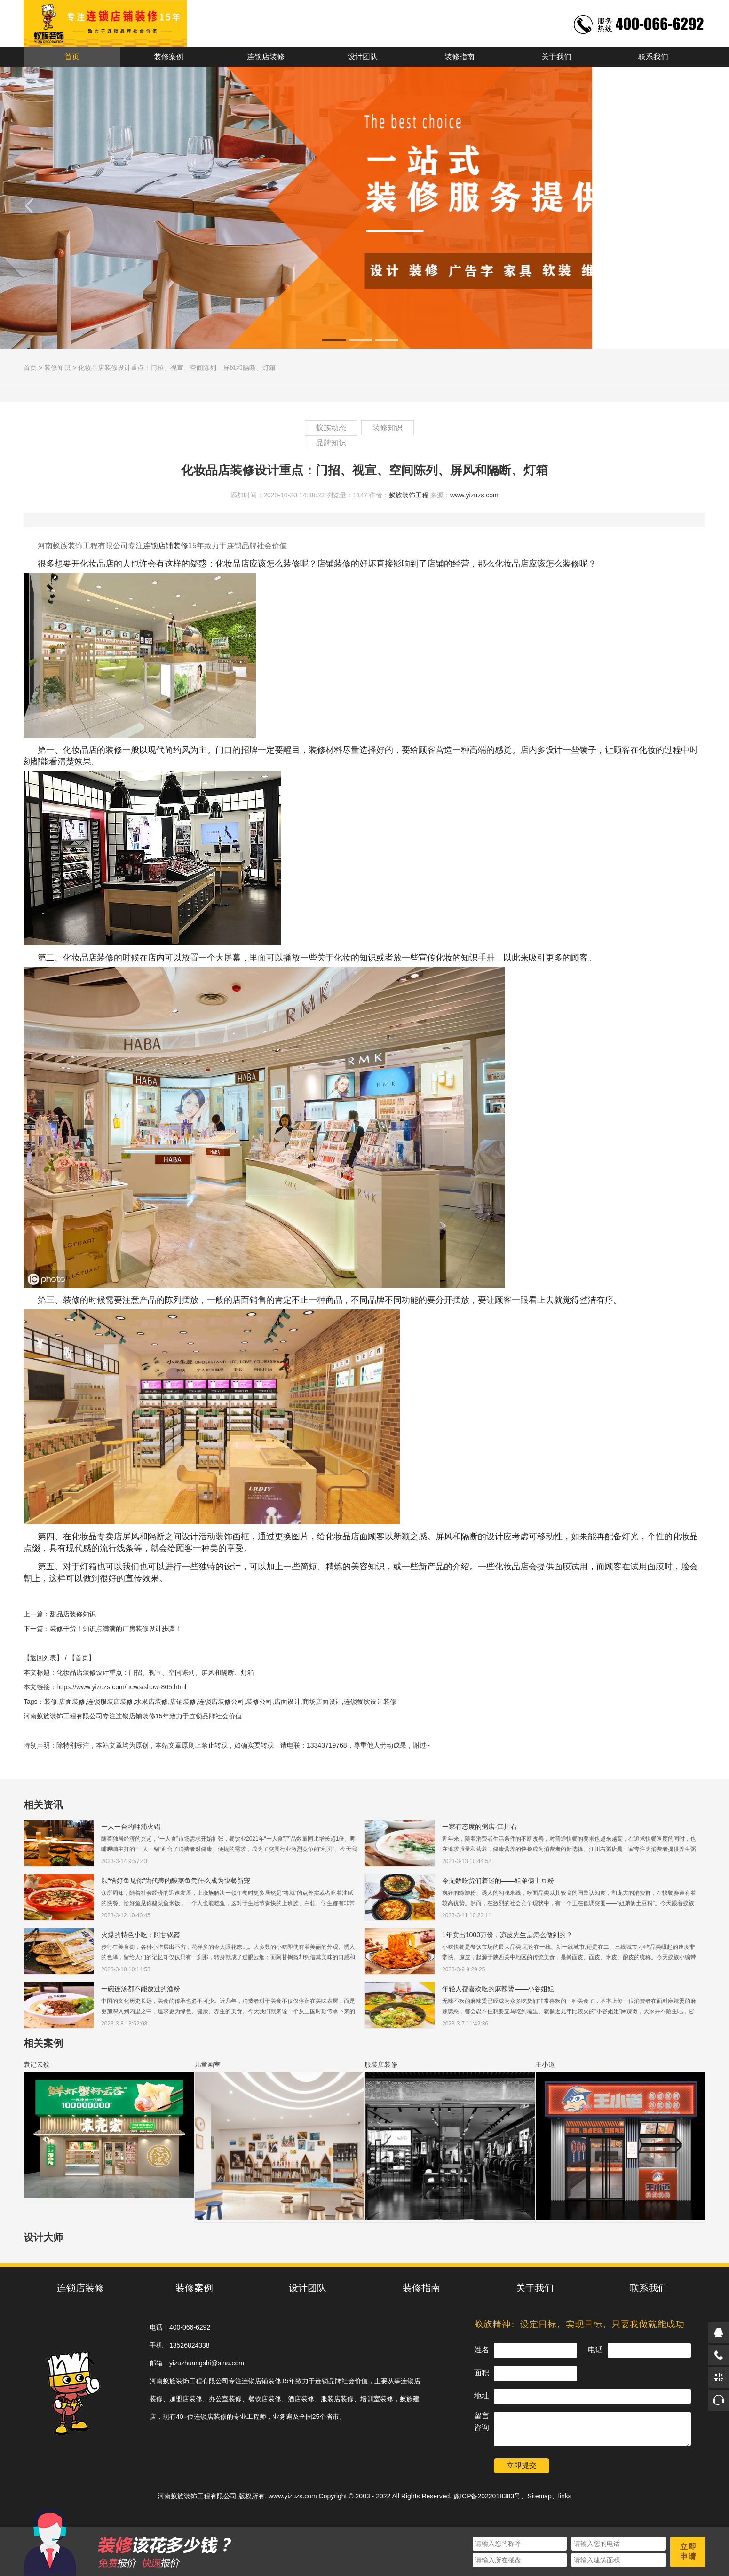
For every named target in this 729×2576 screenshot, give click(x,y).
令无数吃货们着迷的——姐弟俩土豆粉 (498, 1880)
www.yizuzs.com (474, 495)
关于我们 (556, 57)
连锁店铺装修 (165, 546)
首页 (71, 57)
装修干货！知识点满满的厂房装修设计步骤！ (116, 1628)
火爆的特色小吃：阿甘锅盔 (140, 1934)
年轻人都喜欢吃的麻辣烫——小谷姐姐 (498, 1989)
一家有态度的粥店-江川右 (479, 1826)
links (564, 2496)
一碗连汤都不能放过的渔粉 (140, 1989)
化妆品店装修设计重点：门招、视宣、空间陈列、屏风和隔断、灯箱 (177, 367)
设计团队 (363, 57)
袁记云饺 (37, 2064)
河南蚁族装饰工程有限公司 (197, 2496)
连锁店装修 (266, 57)
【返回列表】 (43, 1658)
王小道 (545, 2064)
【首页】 (82, 1658)
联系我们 (653, 57)
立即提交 (522, 2465)
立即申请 (688, 2551)
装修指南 (459, 57)
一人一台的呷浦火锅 (130, 1826)
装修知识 (57, 367)
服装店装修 (380, 2064)
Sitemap (539, 2496)
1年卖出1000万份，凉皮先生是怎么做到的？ (507, 1934)
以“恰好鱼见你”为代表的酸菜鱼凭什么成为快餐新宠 (175, 1880)
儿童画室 (207, 2064)
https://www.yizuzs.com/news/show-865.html (121, 1687)
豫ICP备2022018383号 (487, 2496)
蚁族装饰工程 (408, 495)
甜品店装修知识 (73, 1614)
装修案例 (169, 57)
